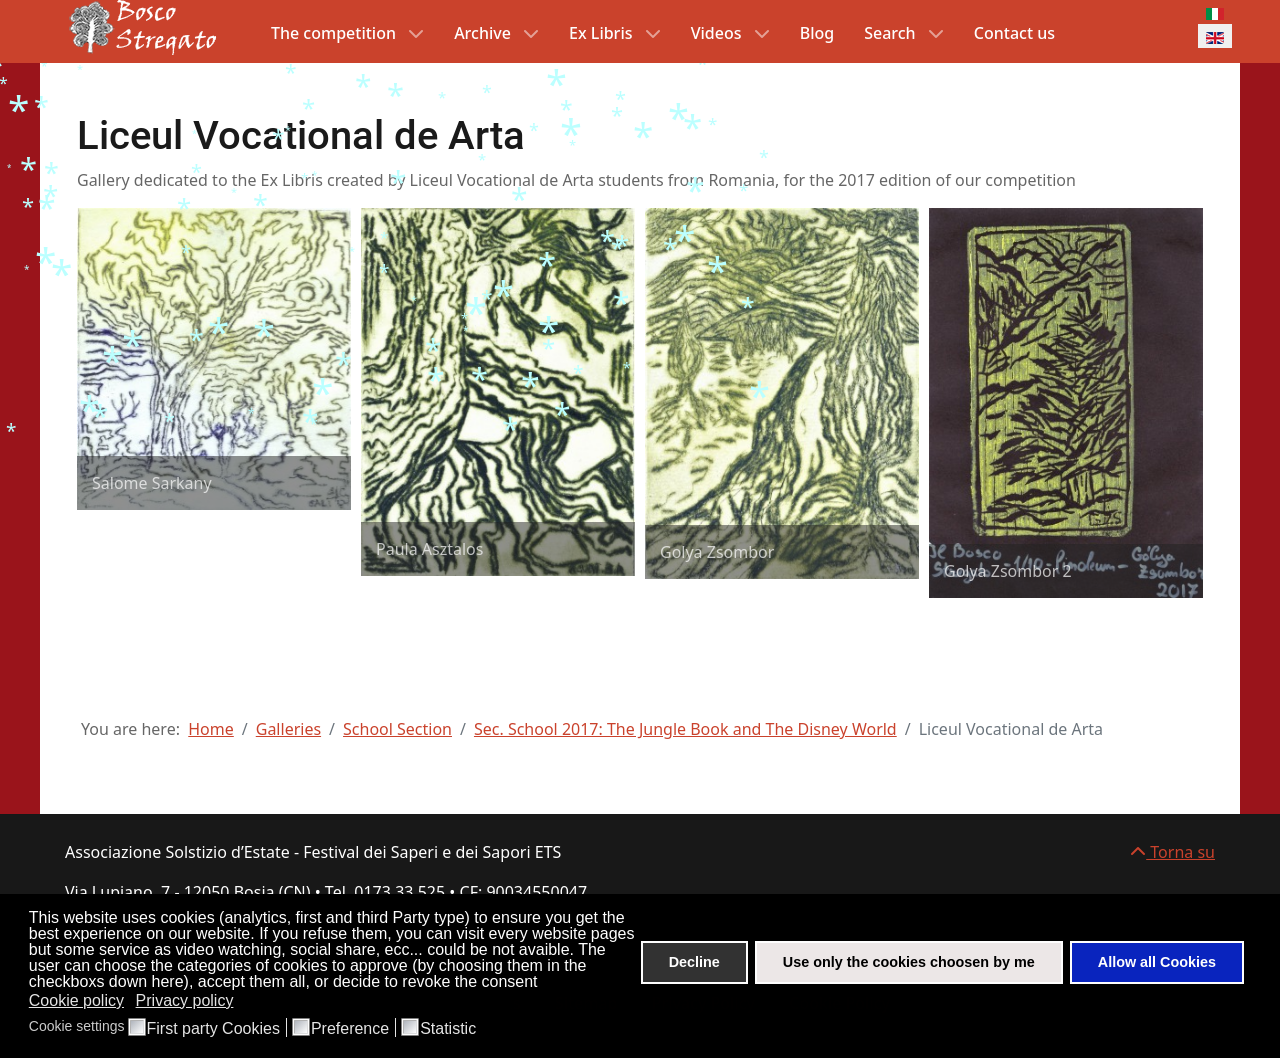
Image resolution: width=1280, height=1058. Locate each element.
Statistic (448, 1029)
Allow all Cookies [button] (1157, 962)
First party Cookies (213, 1029)
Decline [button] (694, 962)
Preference (350, 1029)
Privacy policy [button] (185, 1000)
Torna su (1172, 852)
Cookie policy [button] (76, 1000)
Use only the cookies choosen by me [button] (909, 962)
